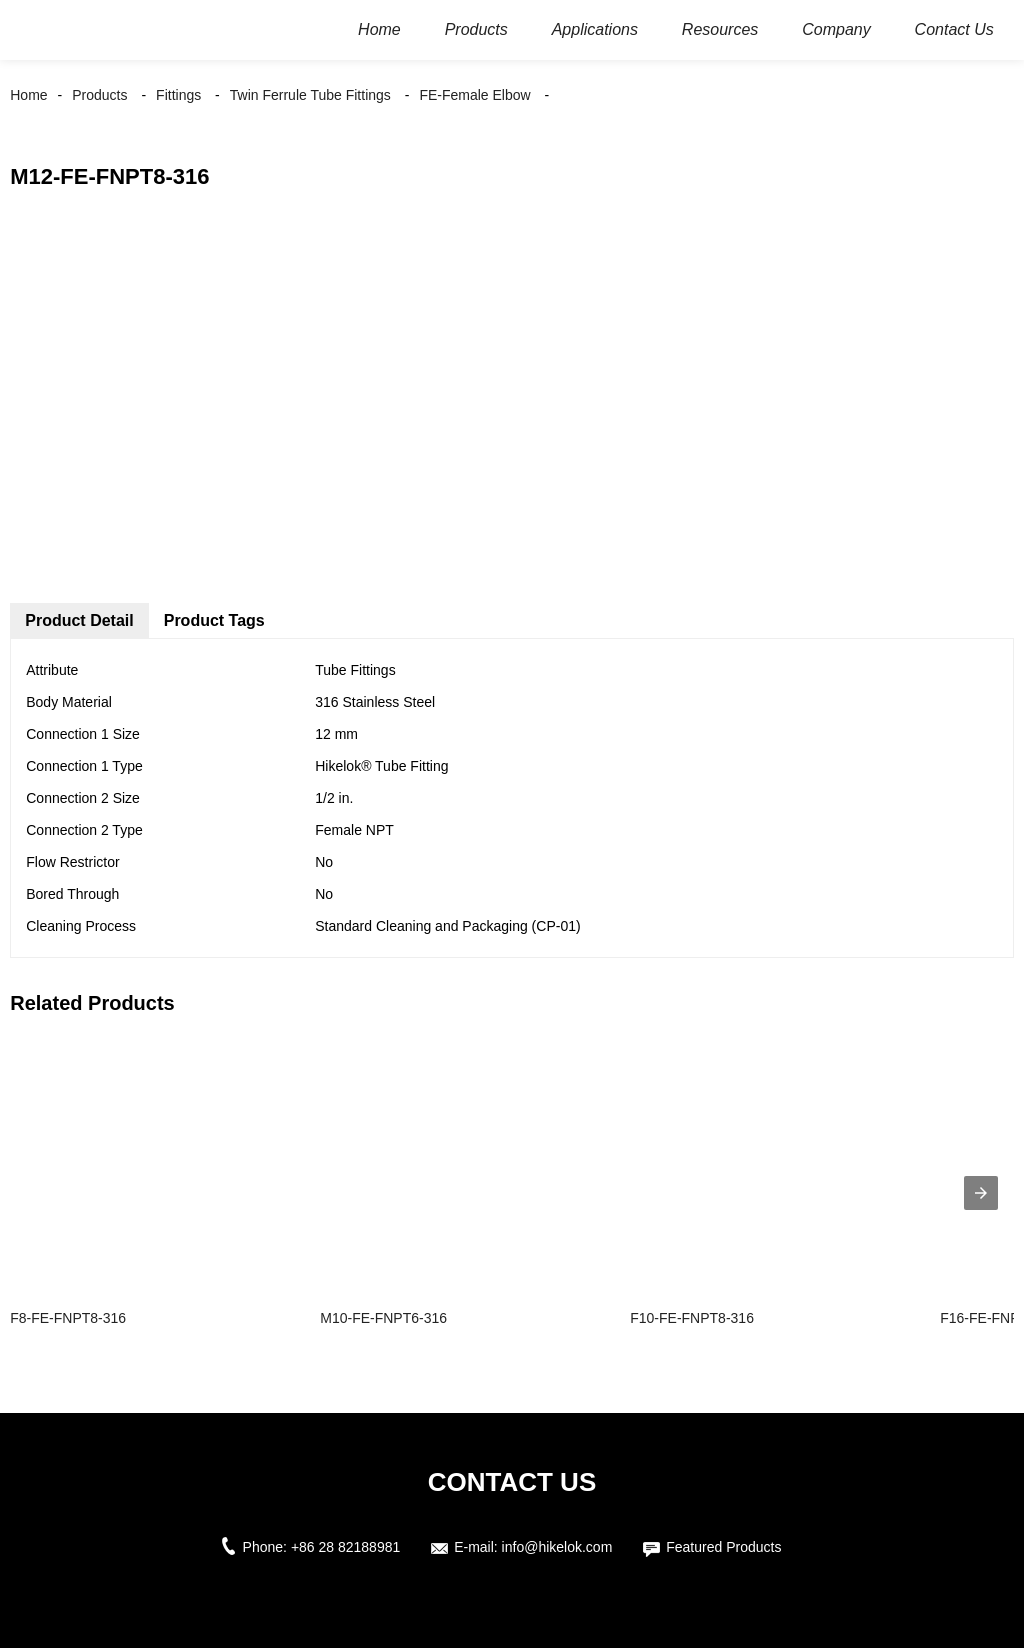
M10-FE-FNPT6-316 (383, 1318)
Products (99, 95)
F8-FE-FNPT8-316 (68, 1318)
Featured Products (723, 1547)
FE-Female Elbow (474, 95)
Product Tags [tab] (214, 620)
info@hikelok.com (557, 1547)
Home (28, 95)
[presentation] (981, 1193)
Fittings (178, 95)
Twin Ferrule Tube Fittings (310, 95)
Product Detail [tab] (79, 620)
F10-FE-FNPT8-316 (692, 1318)
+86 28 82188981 (345, 1547)
